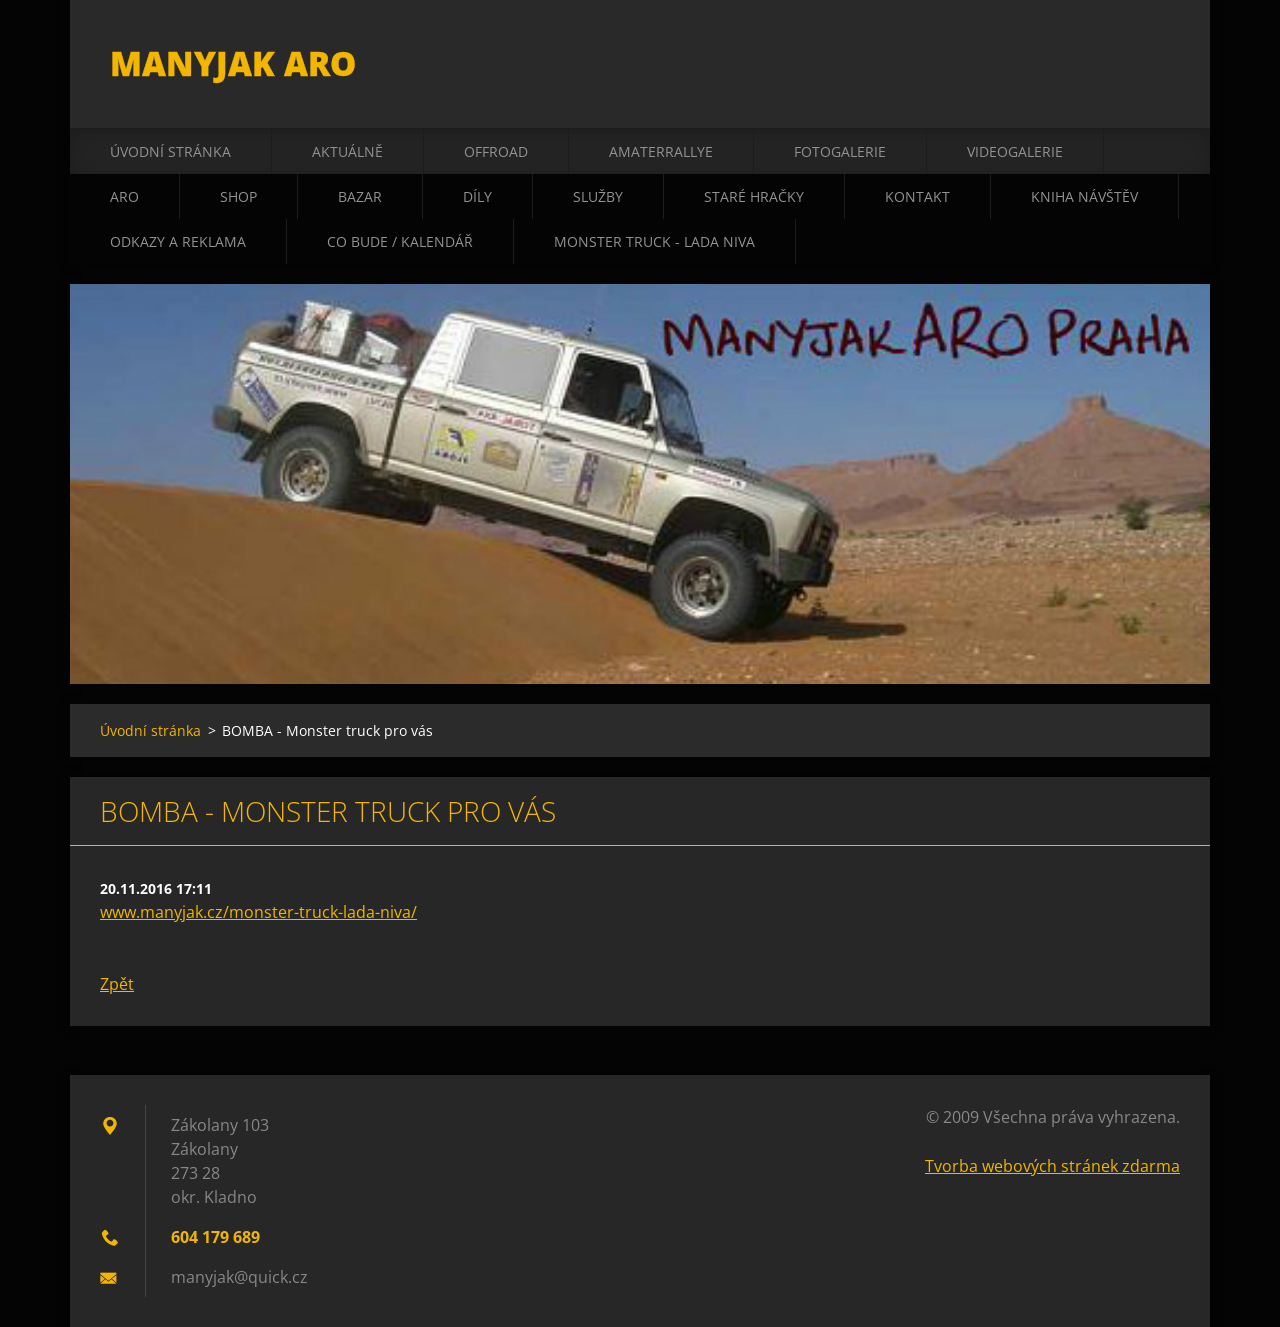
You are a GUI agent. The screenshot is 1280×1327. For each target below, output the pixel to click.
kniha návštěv (1084, 196)
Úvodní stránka (170, 151)
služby (598, 196)
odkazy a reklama (178, 241)
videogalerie (1015, 151)
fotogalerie (840, 151)
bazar (360, 196)
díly (477, 196)
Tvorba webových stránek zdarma (1052, 1166)
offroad (496, 151)
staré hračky (754, 196)
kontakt (917, 196)
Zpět (117, 984)
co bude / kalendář (400, 241)
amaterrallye (661, 151)
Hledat (1158, 58)
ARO (124, 196)
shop (238, 196)
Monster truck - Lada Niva (654, 241)
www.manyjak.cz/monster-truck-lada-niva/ (258, 912)
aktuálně (347, 151)
